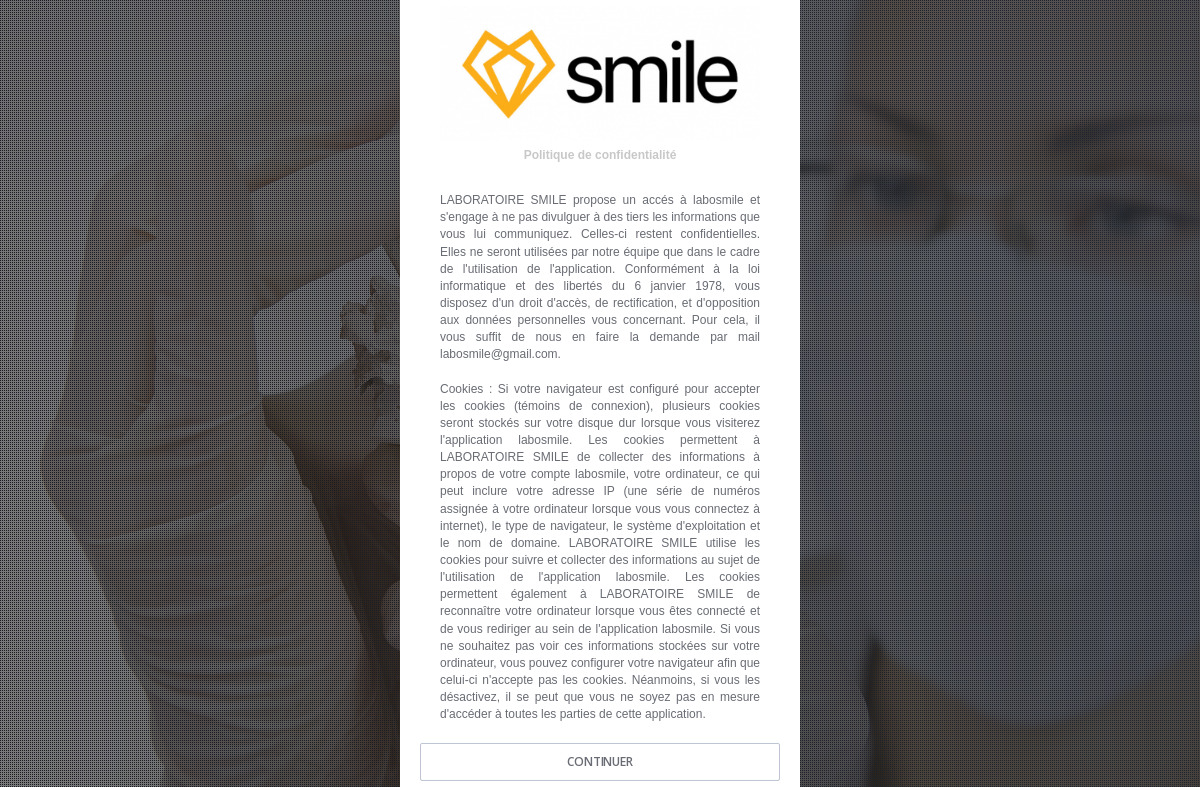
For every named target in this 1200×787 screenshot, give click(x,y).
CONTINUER (600, 761)
